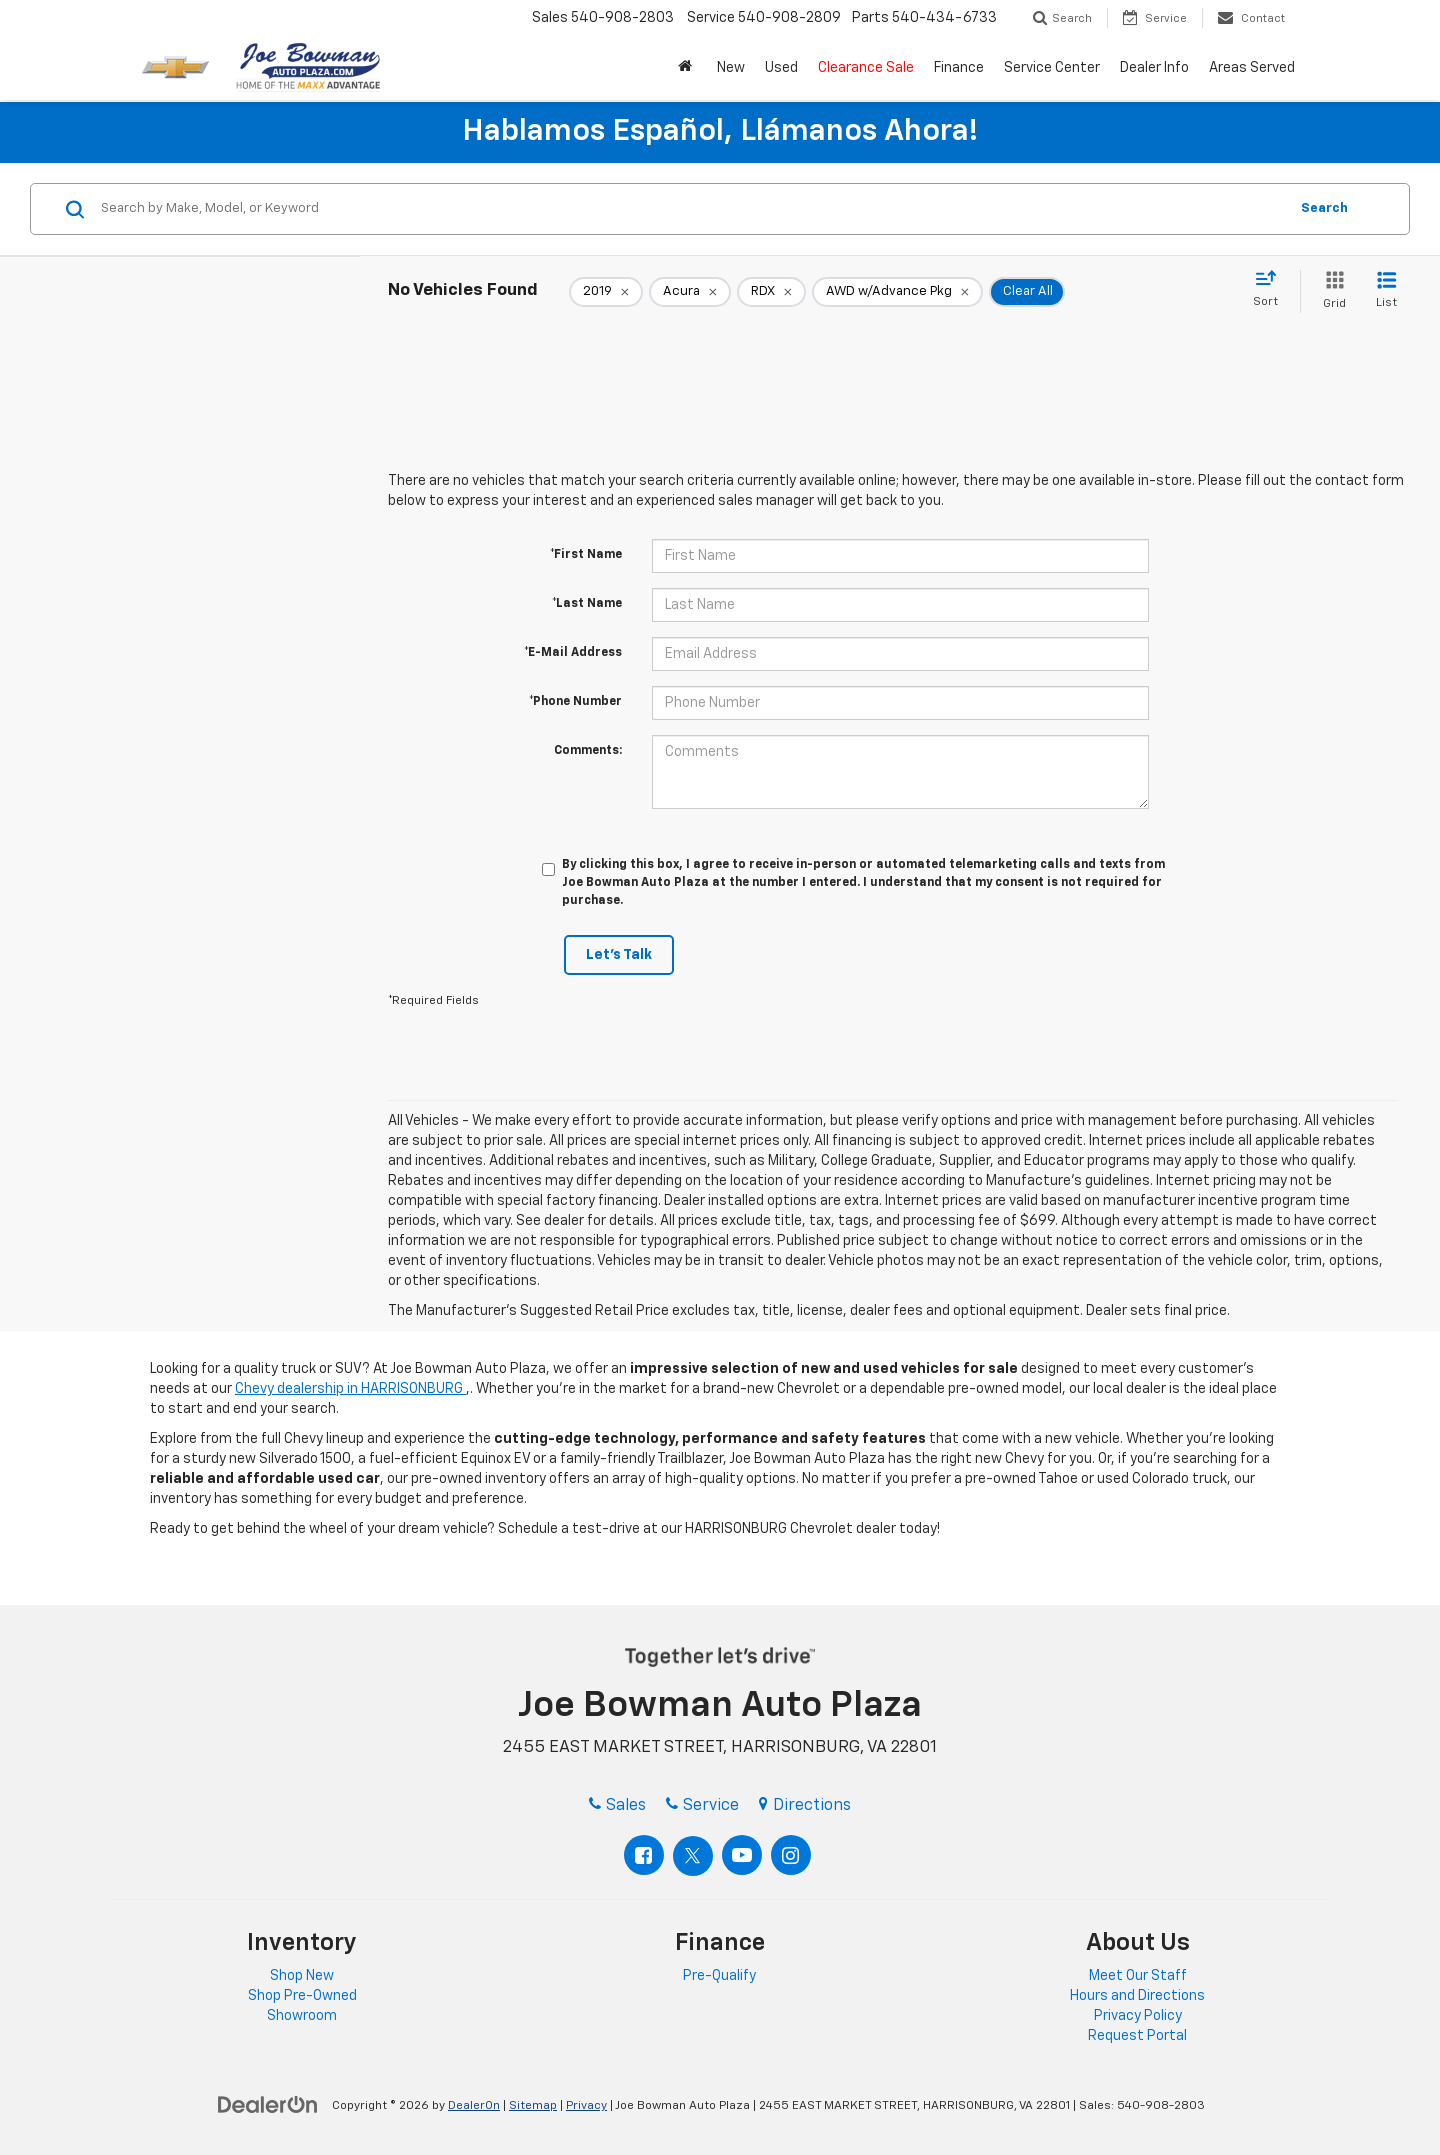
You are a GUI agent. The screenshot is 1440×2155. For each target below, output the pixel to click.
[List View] (1386, 291)
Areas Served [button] (1252, 68)
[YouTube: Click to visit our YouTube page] (742, 1855)
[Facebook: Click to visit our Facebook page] (644, 1855)
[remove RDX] (771, 292)
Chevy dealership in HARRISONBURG (350, 1389)
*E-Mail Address (573, 653)
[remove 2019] (606, 292)
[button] (687, 68)
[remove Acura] (690, 292)
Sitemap (533, 2106)
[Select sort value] (1271, 290)
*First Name (586, 555)
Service (702, 1806)
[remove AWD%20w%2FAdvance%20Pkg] (897, 292)
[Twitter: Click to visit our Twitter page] (693, 1856)
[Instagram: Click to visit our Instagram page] (791, 1855)
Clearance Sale (866, 68)
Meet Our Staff (1138, 1976)
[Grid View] (1330, 291)
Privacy (586, 2106)
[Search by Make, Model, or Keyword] (691, 209)
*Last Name (587, 604)
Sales (617, 1806)
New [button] (731, 68)
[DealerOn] (268, 2105)
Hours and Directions (1137, 1996)
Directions (805, 1806)
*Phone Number (575, 702)
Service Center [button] (1052, 68)
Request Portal (1137, 2036)
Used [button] (781, 68)
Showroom (302, 2016)
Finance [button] (959, 68)
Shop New (302, 1976)
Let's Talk (619, 955)
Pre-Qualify (719, 1976)
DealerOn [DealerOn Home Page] (474, 2106)
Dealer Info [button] (1154, 68)
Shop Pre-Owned (302, 1996)
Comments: (588, 751)
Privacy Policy (1138, 2016)
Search (1324, 208)
